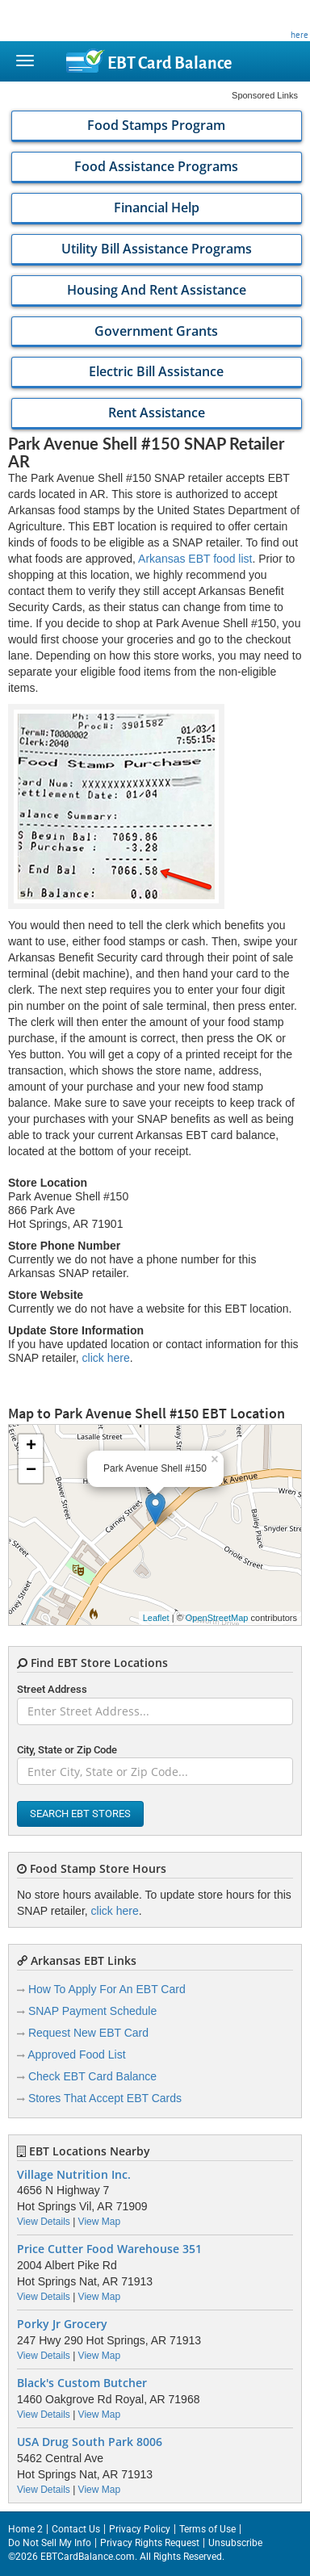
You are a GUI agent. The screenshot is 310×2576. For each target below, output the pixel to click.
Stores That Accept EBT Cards (105, 2098)
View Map (99, 2221)
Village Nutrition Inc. (74, 2175)
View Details (43, 2221)
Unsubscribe (235, 2543)
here (299, 34)
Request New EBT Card (88, 2032)
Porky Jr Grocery (62, 2324)
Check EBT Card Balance (92, 2076)
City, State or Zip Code (67, 1750)
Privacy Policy (139, 2529)
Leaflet (156, 1618)
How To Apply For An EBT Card (107, 1989)
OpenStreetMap (217, 1618)
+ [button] (31, 1447)
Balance (169, 63)
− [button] (31, 1471)
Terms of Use (207, 2529)
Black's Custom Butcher (82, 2383)
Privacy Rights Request (149, 2543)
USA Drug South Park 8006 (89, 2442)
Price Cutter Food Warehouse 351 (109, 2249)
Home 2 (25, 2529)
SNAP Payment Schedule (92, 2010)
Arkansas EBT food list (195, 558)
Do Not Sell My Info (49, 2543)
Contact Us (76, 2529)
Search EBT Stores (80, 1813)
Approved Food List (76, 2054)
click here (106, 1357)
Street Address (52, 1689)
